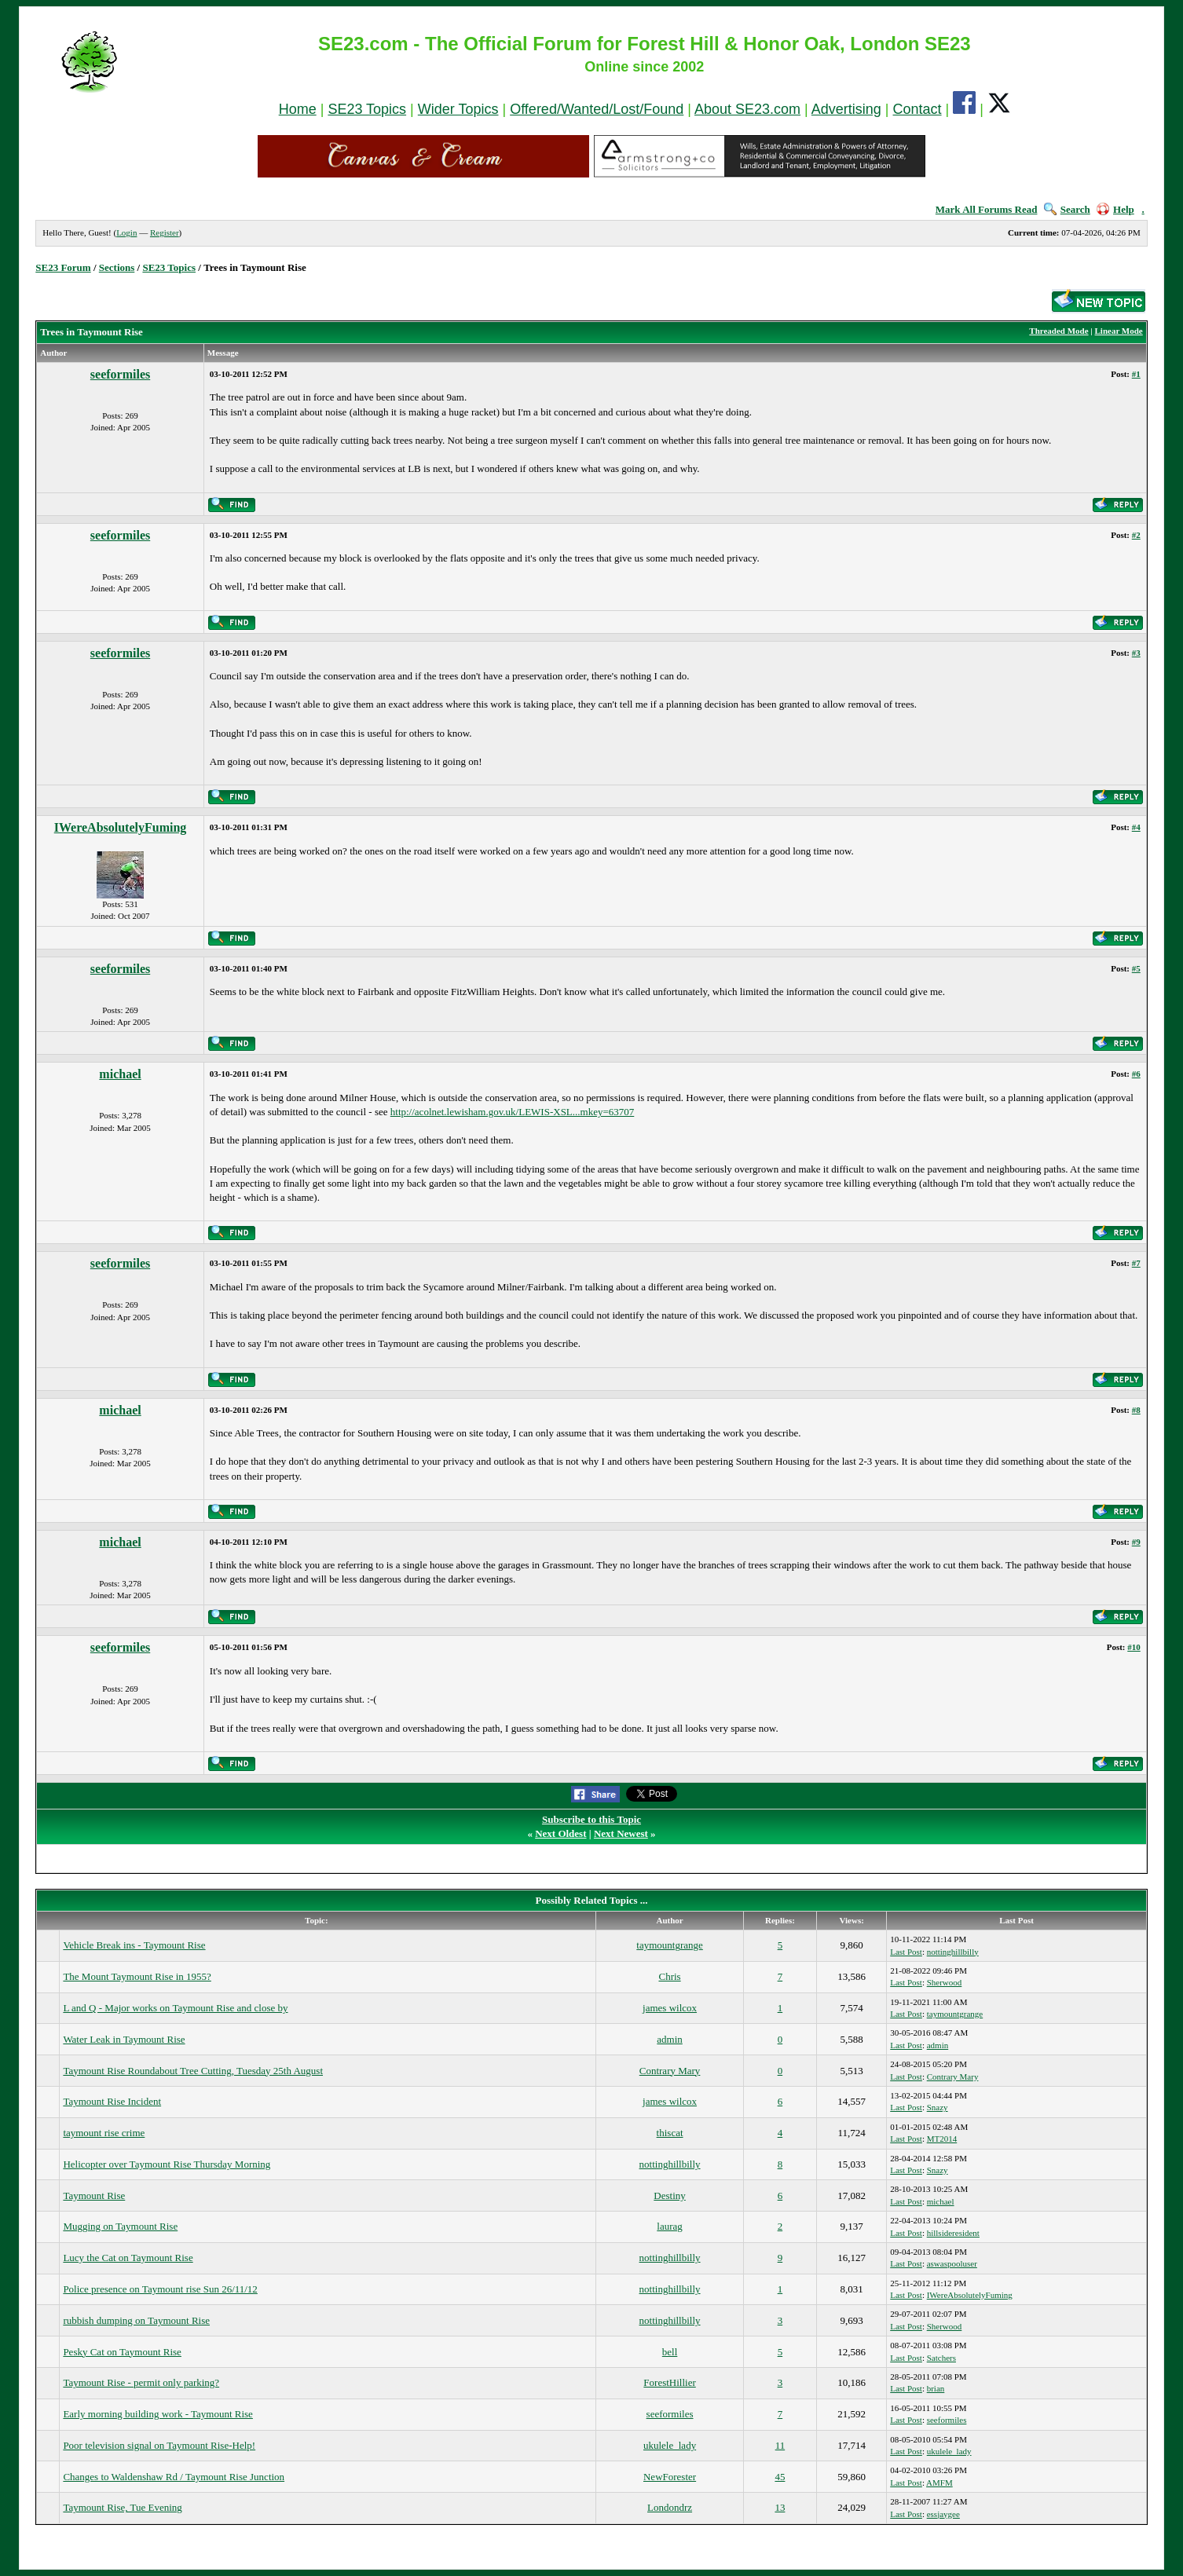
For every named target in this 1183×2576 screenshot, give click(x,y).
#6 (1136, 1073)
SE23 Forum (62, 267)
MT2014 (942, 2138)
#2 (1136, 535)
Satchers (941, 2357)
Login (126, 232)
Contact (917, 109)
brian (936, 2388)
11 (780, 2445)
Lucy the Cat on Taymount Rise (127, 2257)
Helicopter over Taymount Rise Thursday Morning (166, 2164)
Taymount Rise (94, 2195)
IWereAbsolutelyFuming (120, 827)
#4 (1136, 827)
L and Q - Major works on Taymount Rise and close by (175, 2008)
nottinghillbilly (953, 1951)
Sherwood (944, 1982)
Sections (117, 267)
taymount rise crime (104, 2133)
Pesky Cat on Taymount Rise (122, 2352)
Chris (669, 1976)
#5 (1136, 968)
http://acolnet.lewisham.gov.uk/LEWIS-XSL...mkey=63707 (512, 1112)
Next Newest (621, 1833)
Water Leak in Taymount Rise (124, 2039)
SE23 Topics (367, 109)
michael (120, 1074)
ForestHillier (669, 2382)
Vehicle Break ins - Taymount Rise (134, 1945)
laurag (669, 2226)
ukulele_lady (669, 2445)
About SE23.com (747, 109)
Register (164, 232)
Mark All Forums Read (987, 209)
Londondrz (669, 2507)
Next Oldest (560, 1833)
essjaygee (943, 2514)
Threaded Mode (1058, 330)
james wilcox (670, 2008)
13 (780, 2507)
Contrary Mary (670, 2071)
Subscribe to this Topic (591, 1819)
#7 (1136, 1263)
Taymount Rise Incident (112, 2101)
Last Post (906, 1951)
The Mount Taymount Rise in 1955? (137, 1976)
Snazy (937, 2107)
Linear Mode (1119, 330)
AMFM (939, 2482)
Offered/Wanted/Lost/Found (596, 109)
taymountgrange (669, 1945)
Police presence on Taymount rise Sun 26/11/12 (160, 2289)
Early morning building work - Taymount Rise (158, 2414)
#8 (1136, 1409)
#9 (1136, 1541)
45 (780, 2477)
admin (670, 2039)
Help (1115, 209)
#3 (1136, 652)
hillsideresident (953, 2233)
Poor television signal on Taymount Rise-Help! (159, 2445)
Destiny (669, 2195)
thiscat (670, 2133)
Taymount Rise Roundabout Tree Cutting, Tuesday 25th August (193, 2071)
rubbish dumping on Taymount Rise (136, 2320)
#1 (1136, 374)
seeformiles (120, 374)
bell (670, 2352)
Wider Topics (458, 109)
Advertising (846, 109)
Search (1067, 209)
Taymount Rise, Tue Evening (122, 2507)
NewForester (669, 2477)
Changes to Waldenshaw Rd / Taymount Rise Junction (173, 2477)
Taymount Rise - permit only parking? (141, 2382)
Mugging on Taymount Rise (120, 2226)
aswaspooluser (952, 2263)
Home (298, 109)
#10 (1134, 1647)
